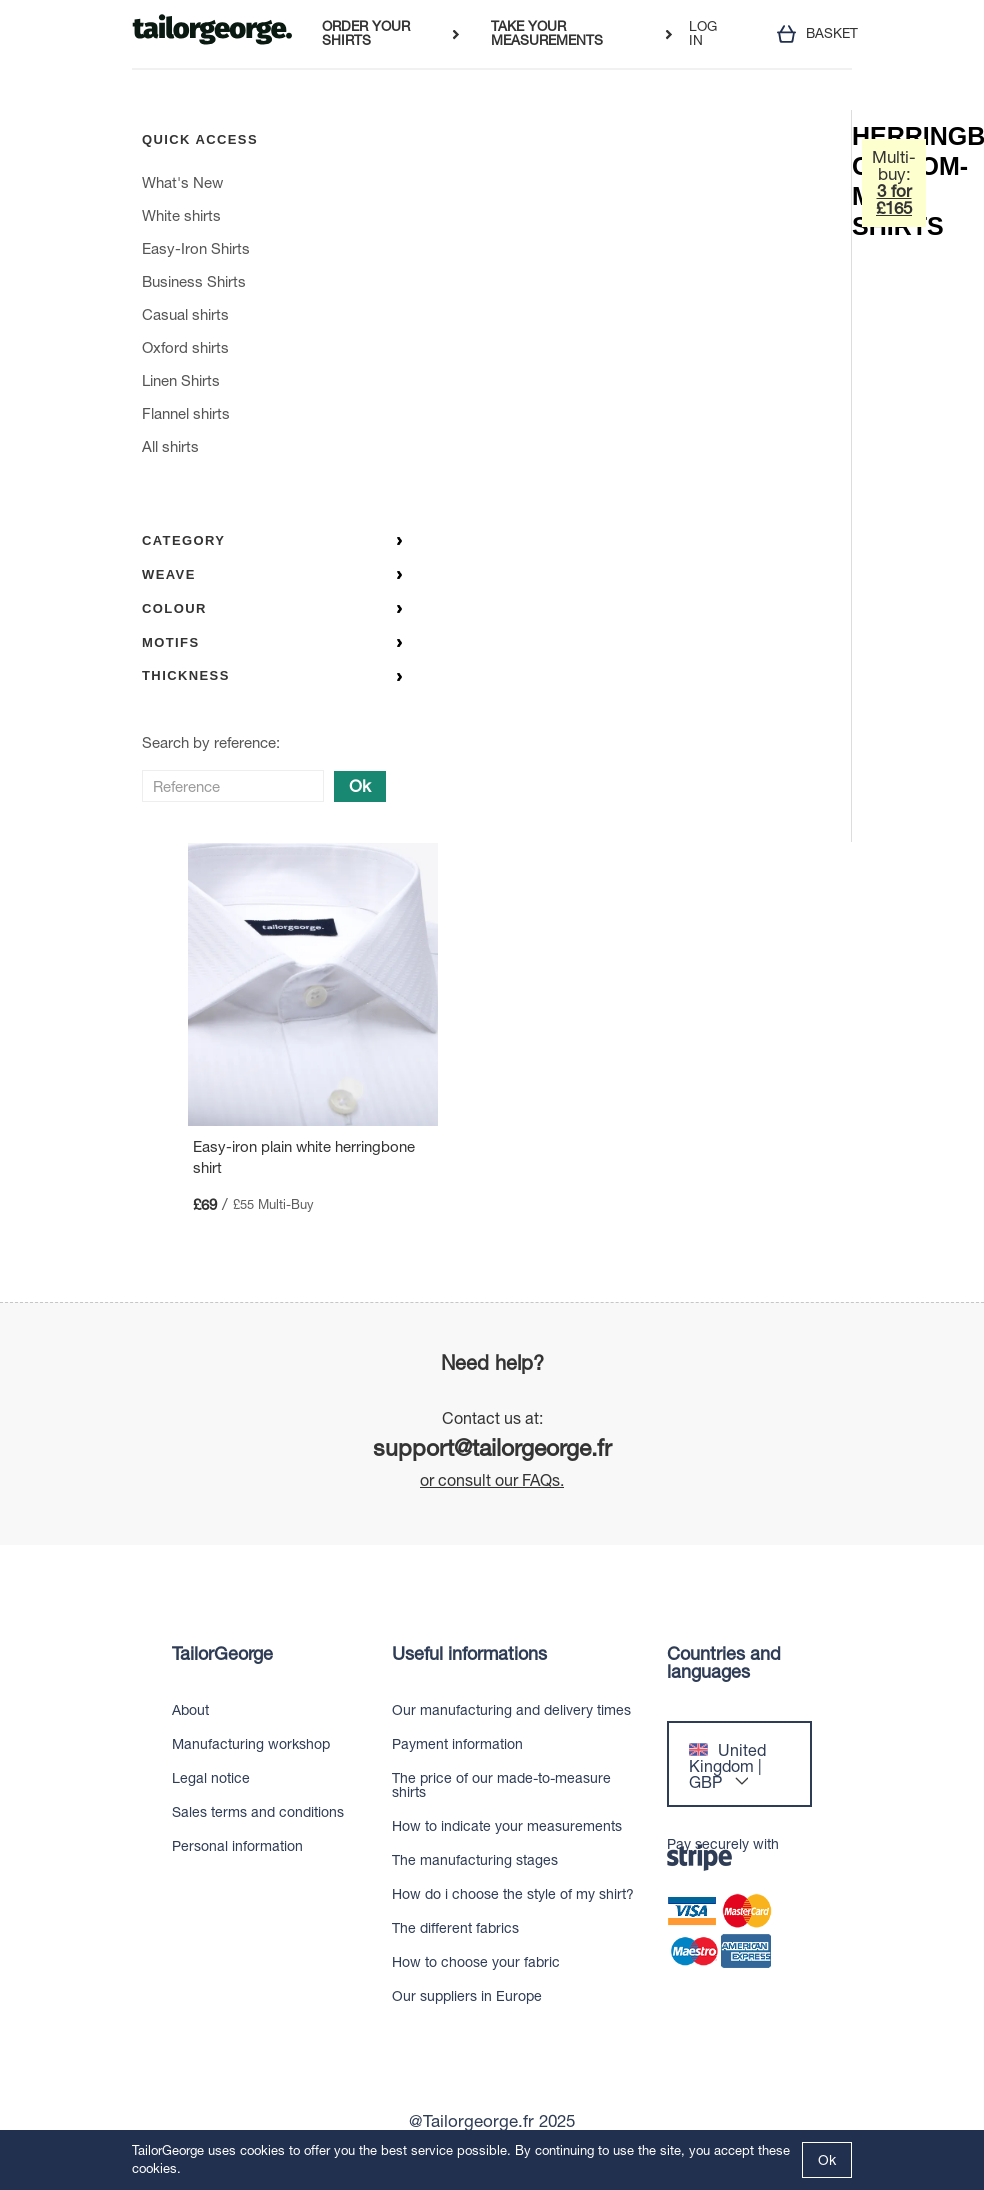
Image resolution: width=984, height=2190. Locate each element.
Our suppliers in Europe (467, 1996)
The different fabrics (455, 1928)
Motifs (272, 642)
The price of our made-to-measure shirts (501, 1785)
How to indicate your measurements (507, 1826)
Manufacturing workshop (251, 1744)
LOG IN (703, 33)
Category (272, 540)
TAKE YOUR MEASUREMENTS (547, 33)
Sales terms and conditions (258, 1812)
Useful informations (469, 1654)
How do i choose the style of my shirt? (513, 1894)
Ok (360, 786)
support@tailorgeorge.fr (492, 1447)
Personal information (237, 1846)
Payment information (457, 1744)
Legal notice (211, 1778)
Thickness (272, 675)
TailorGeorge (222, 1654)
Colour (272, 608)
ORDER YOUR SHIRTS (366, 33)
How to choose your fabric (476, 1962)
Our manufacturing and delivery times (511, 1710)
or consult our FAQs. (492, 1480)
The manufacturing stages (475, 1860)
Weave (272, 574)
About (190, 1710)
